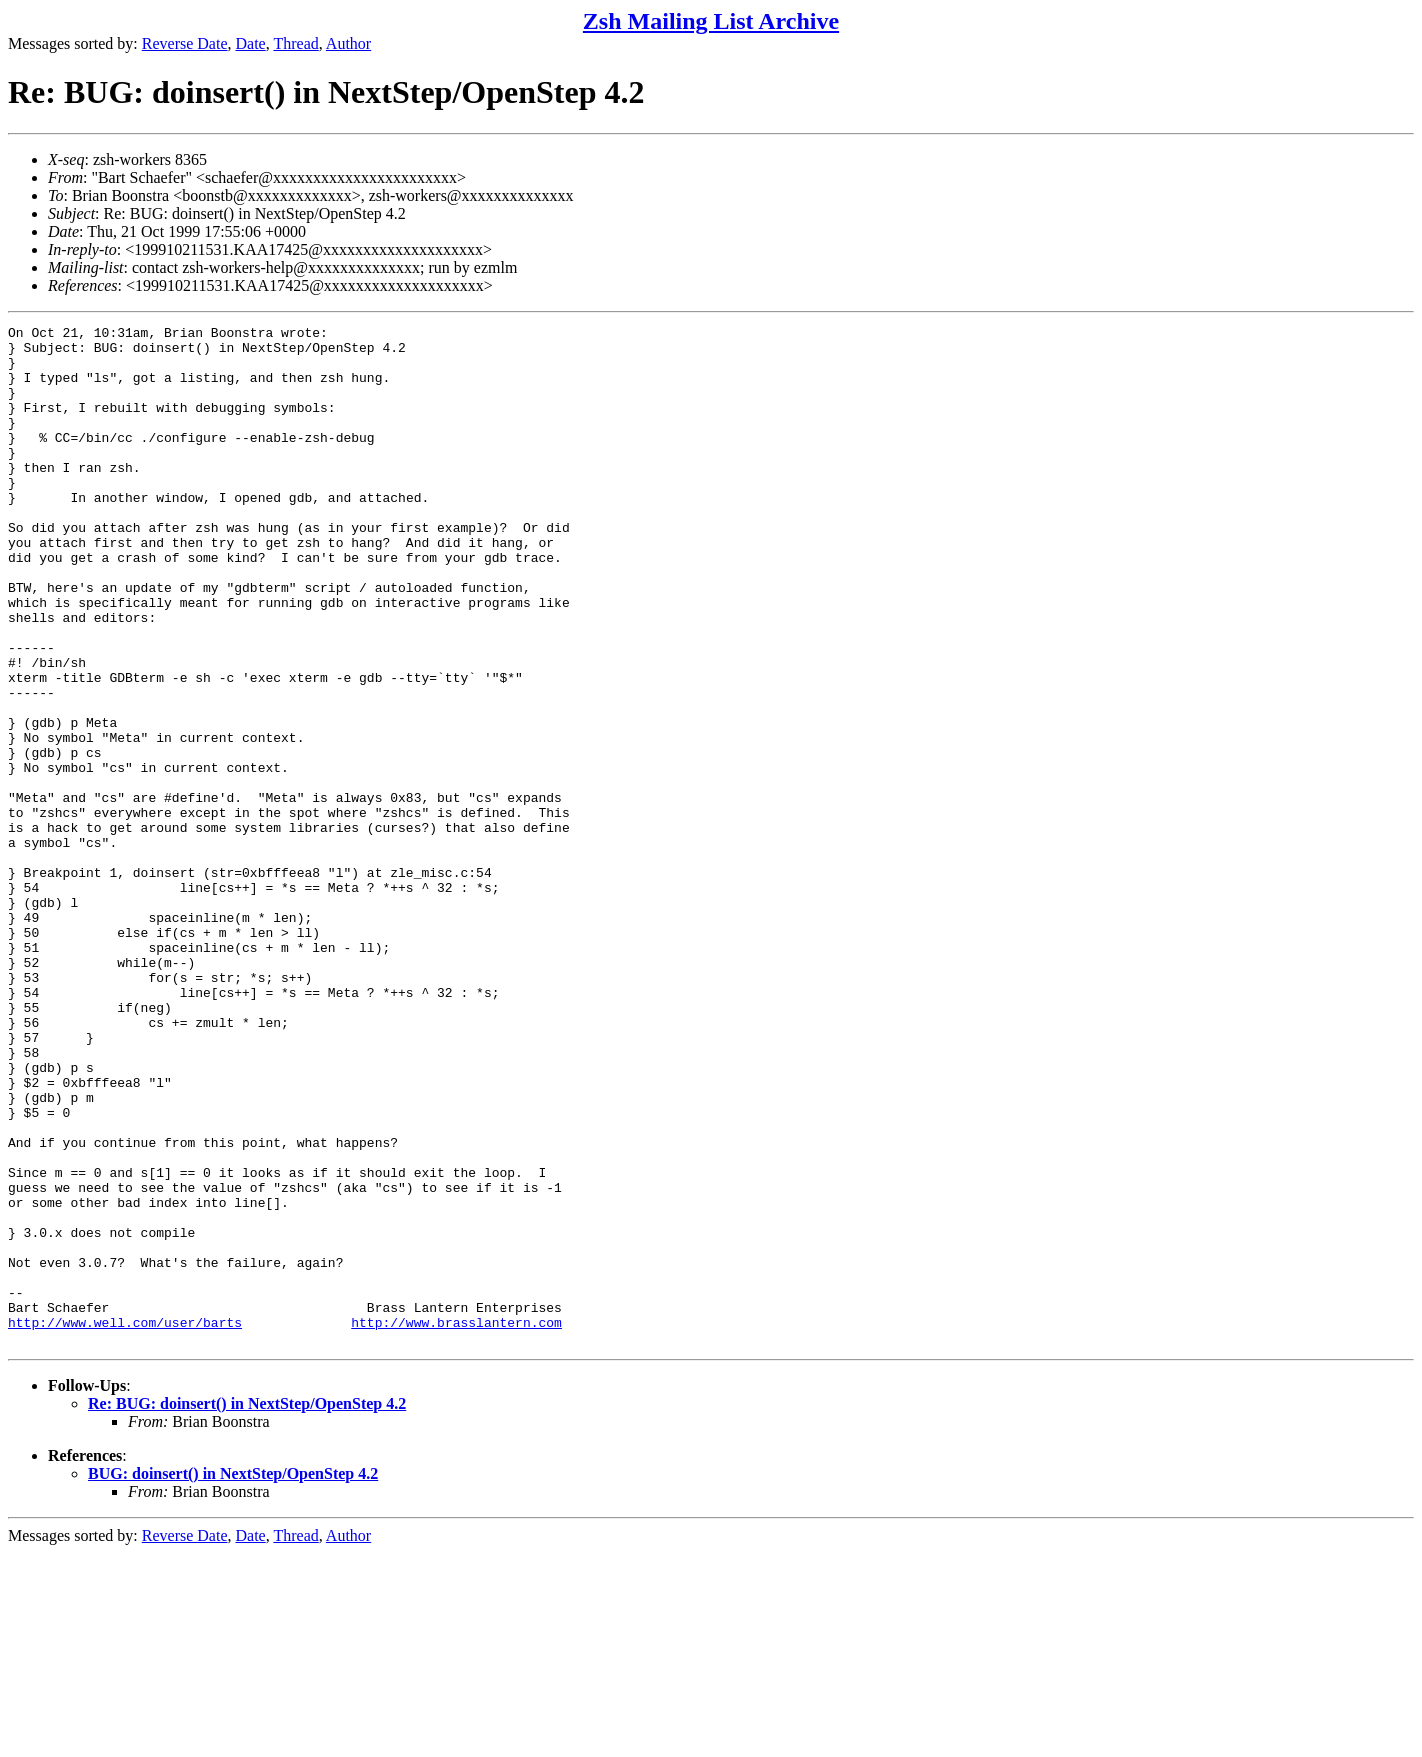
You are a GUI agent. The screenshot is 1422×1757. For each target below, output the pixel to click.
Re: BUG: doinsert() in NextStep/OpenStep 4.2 (247, 1607)
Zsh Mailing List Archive (711, 21)
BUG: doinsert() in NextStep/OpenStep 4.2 (233, 1677)
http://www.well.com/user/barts (125, 1523)
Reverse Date (185, 43)
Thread (295, 43)
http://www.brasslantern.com (456, 1523)
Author (348, 43)
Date (251, 43)
